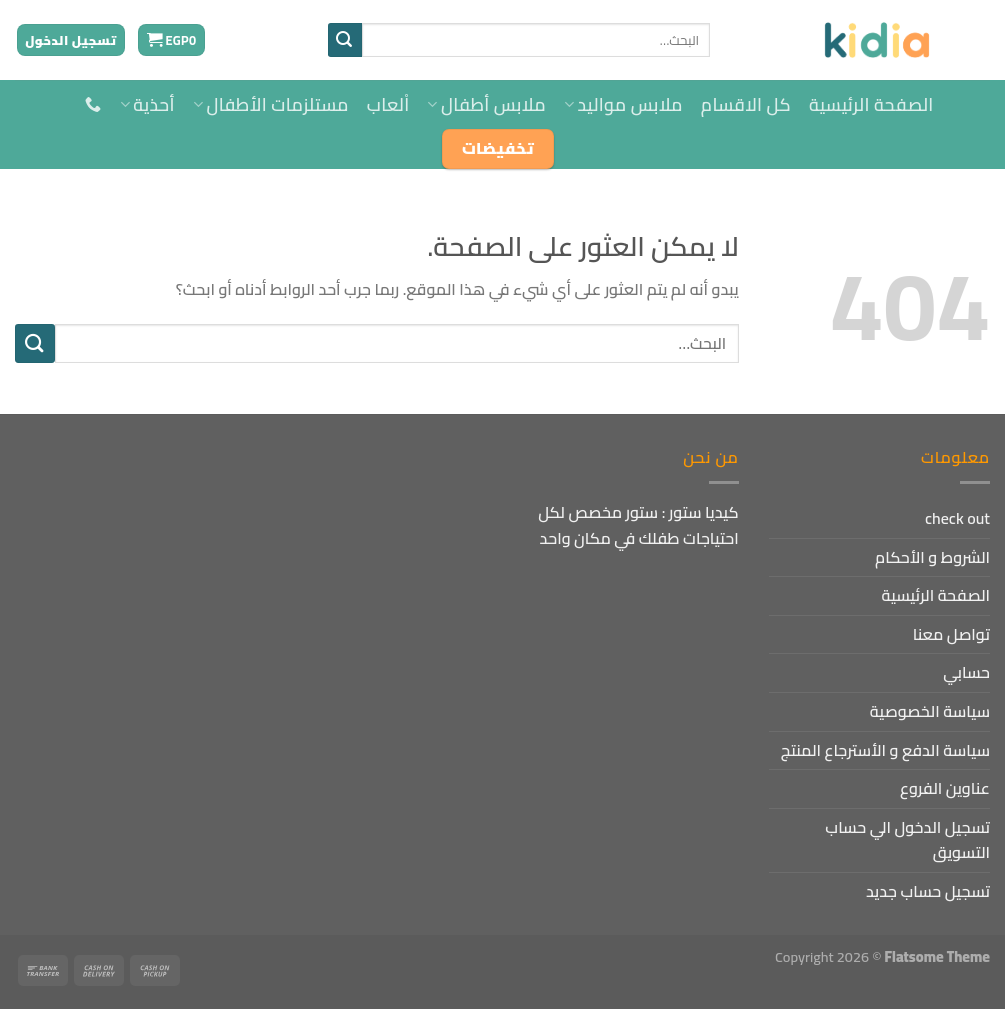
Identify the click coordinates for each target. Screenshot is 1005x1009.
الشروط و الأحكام (932, 557)
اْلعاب (388, 104)
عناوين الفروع (945, 788)
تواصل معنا (951, 634)
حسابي (966, 672)
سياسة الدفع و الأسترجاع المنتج (885, 750)
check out (957, 518)
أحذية (147, 104)
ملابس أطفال (486, 104)
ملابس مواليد (623, 104)
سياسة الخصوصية (930, 711)
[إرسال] (345, 40)
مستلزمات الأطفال (271, 104)
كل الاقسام (746, 104)
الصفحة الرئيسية (871, 104)
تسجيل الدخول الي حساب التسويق (907, 840)
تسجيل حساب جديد (928, 891)
